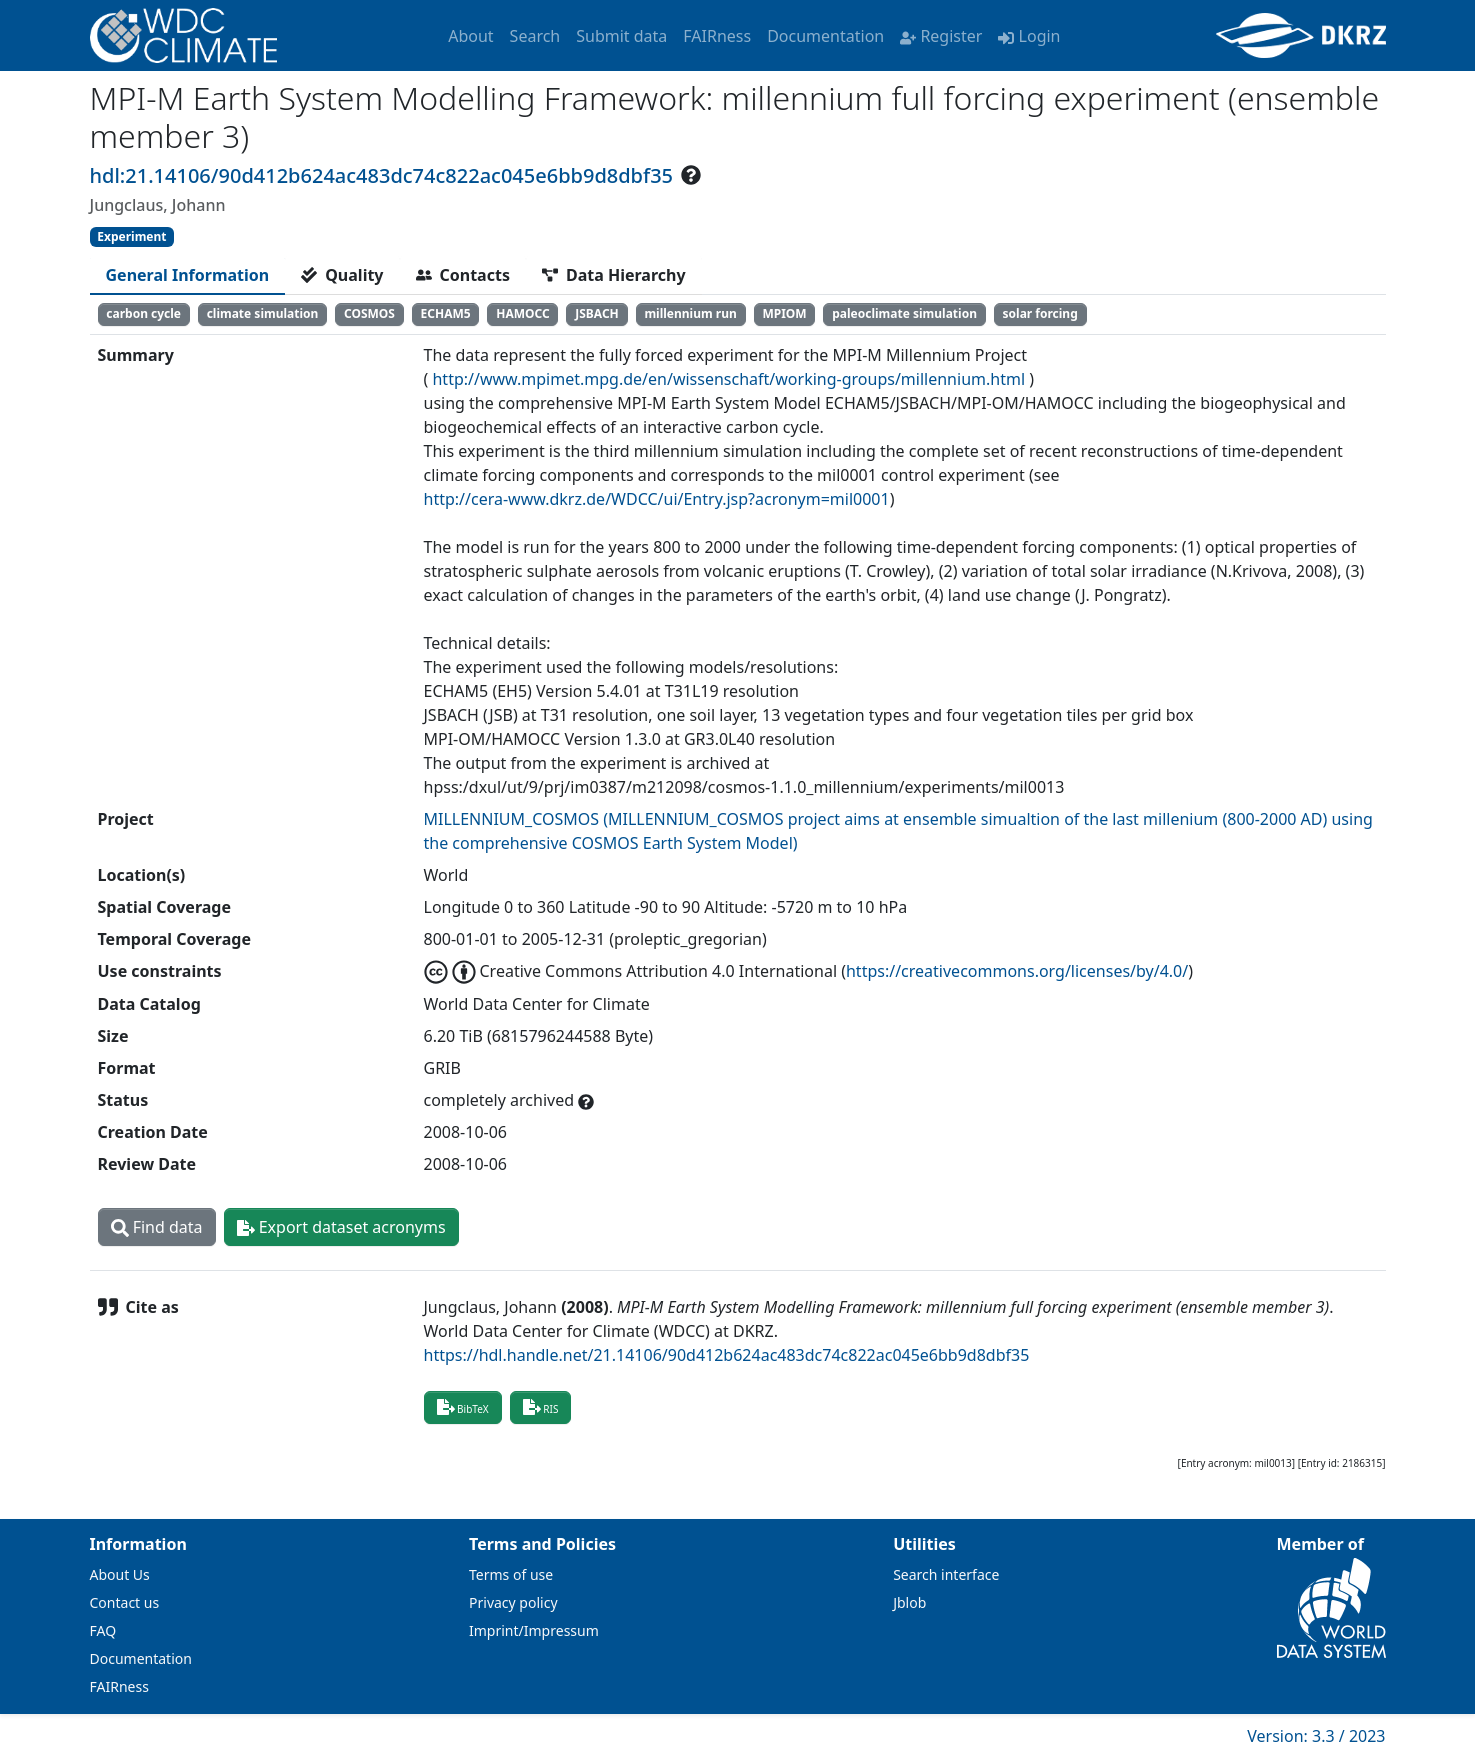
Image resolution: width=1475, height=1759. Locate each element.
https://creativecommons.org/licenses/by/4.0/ (1017, 971)
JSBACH (597, 313)
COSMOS (369, 313)
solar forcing (1040, 313)
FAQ (103, 1630)
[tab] (188, 275)
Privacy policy (513, 1602)
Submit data (621, 36)
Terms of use (511, 1574)
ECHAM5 (446, 313)
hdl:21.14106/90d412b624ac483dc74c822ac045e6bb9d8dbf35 (382, 175)
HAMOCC (522, 313)
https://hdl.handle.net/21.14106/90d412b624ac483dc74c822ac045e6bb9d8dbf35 (727, 1355)
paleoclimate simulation (904, 313)
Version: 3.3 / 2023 (1316, 1736)
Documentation (825, 36)
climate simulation (263, 313)
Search (535, 36)
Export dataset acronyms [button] (341, 1227)
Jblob (909, 1602)
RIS (541, 1407)
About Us (120, 1574)
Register (941, 36)
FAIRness (717, 36)
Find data (157, 1227)
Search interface (946, 1574)
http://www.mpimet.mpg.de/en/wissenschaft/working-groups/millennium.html (728, 379)
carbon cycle (143, 313)
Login (1029, 36)
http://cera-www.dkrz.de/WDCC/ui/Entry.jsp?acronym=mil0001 (657, 499)
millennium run (690, 313)
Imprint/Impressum (534, 1630)
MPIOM (784, 313)
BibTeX (463, 1407)
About (470, 36)
